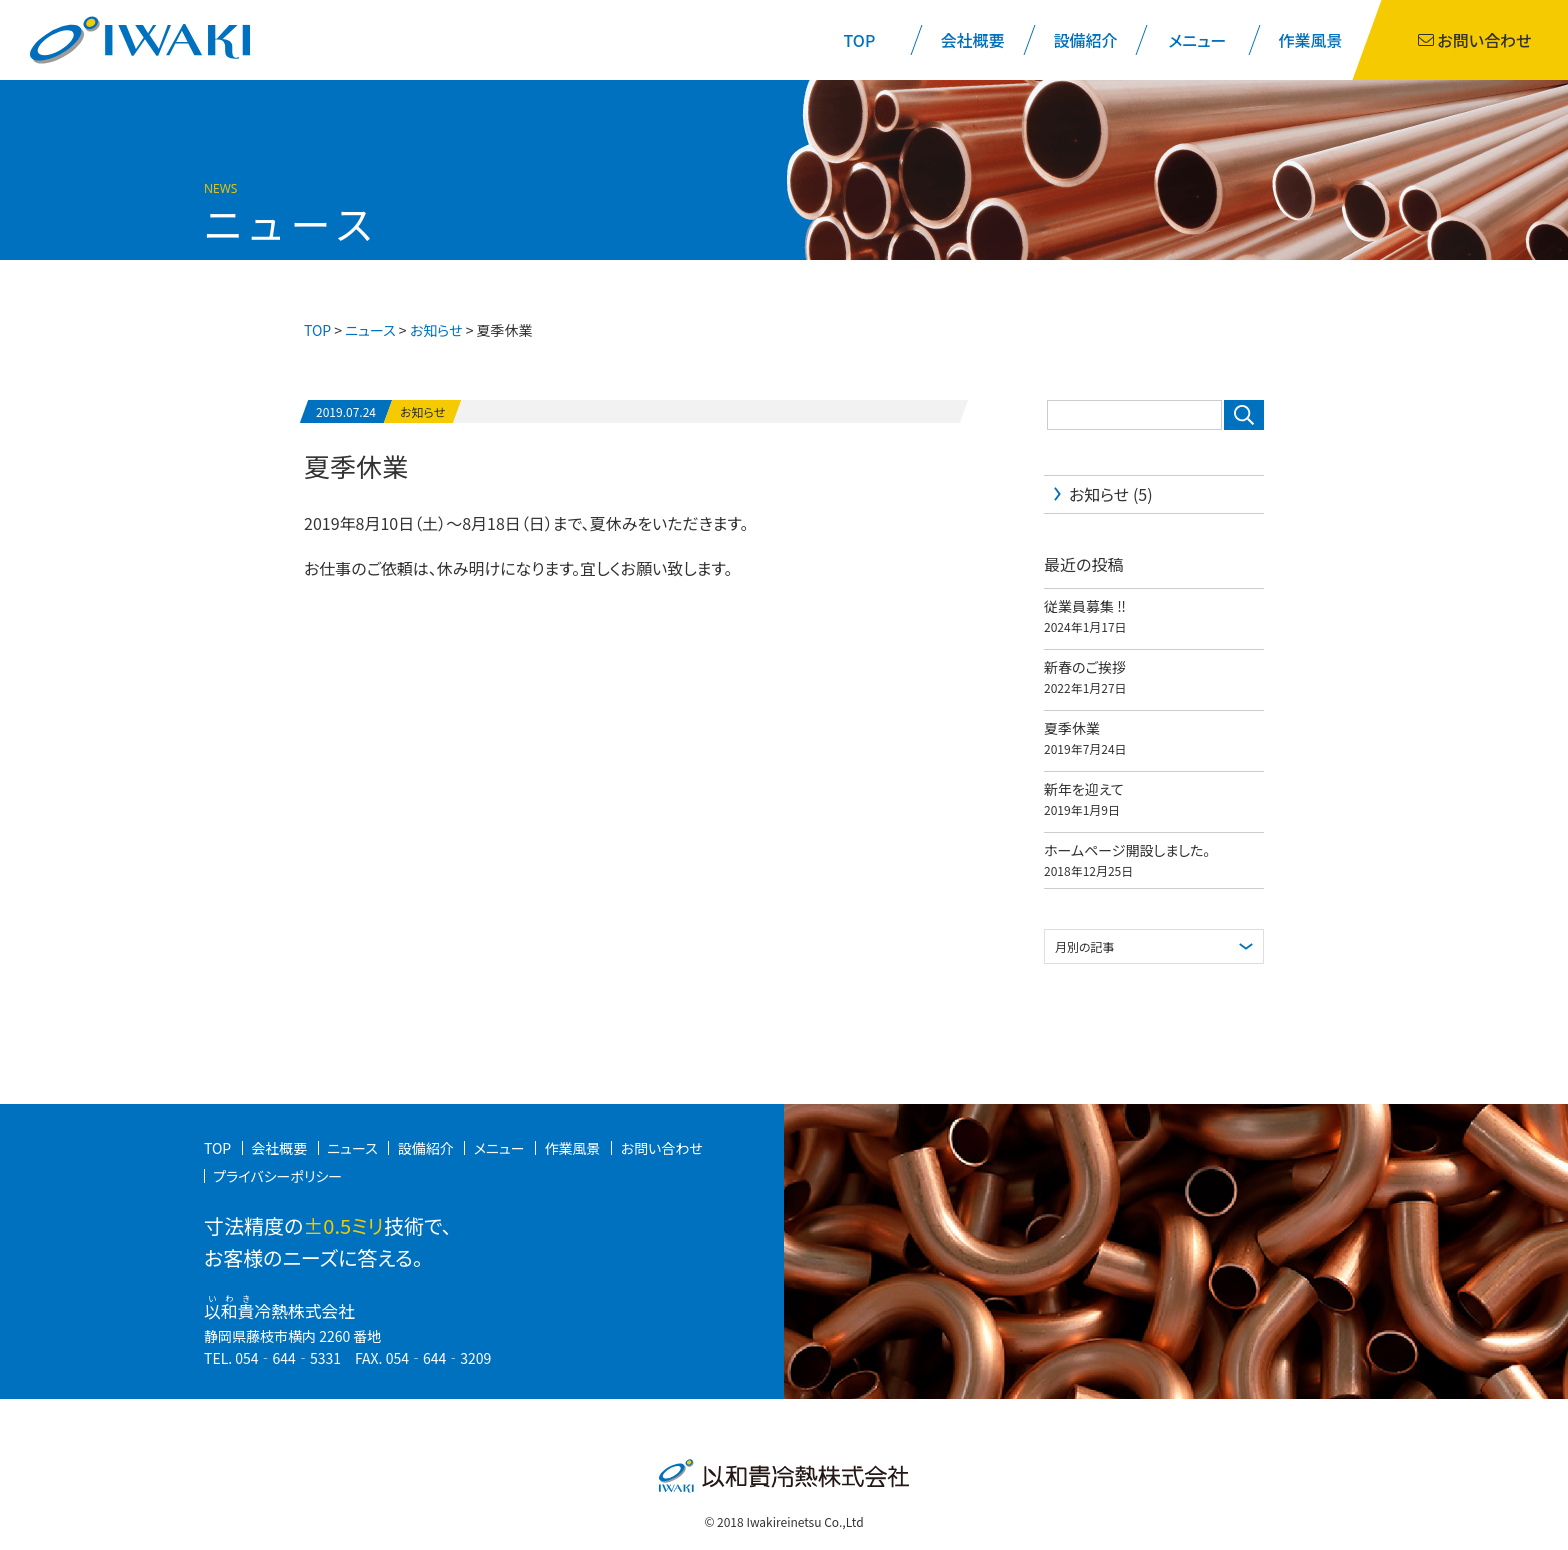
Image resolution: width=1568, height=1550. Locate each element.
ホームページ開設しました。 (1127, 850)
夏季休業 (356, 465)
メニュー (1198, 40)
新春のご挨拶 (1085, 667)
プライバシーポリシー (277, 1176)
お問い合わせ (662, 1148)
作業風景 (1311, 40)
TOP (860, 40)
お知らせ (422, 411)
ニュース (370, 330)
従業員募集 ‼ (1085, 606)
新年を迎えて (1084, 789)
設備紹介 (1085, 40)
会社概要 (972, 40)
